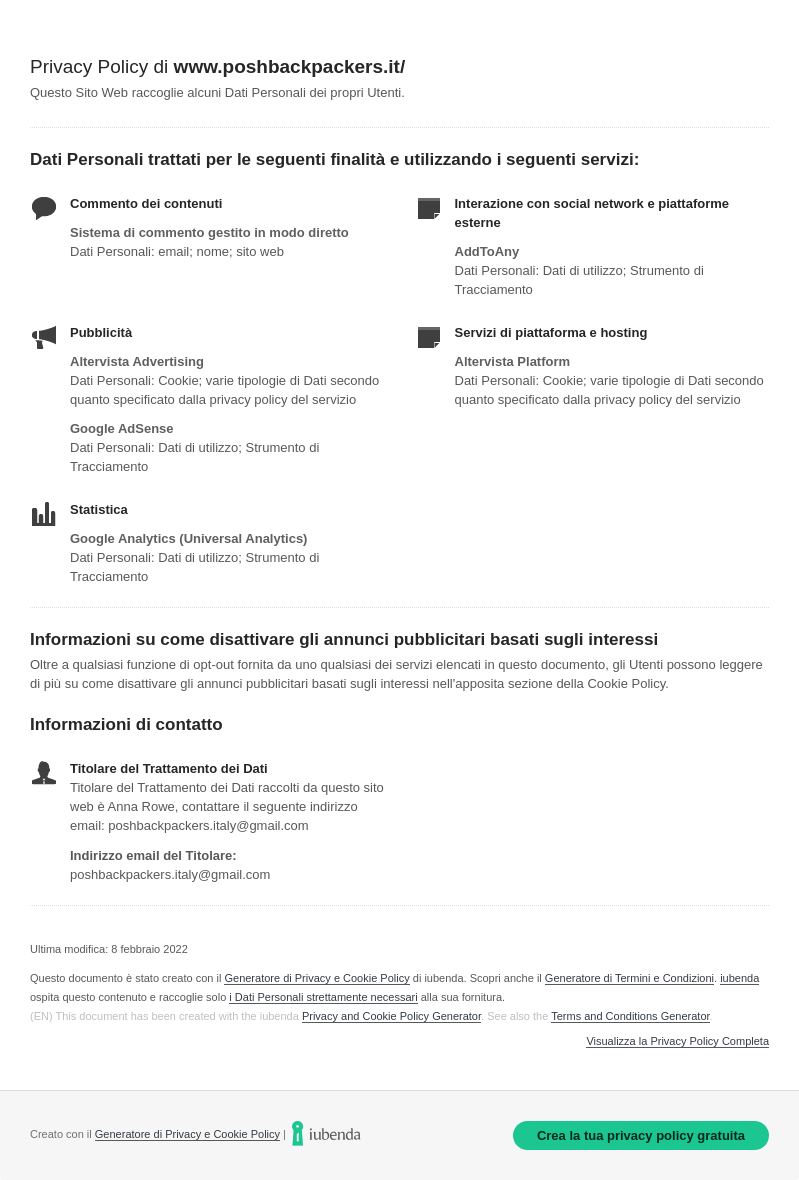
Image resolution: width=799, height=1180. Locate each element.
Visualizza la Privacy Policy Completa (677, 1041)
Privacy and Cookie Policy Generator (391, 1016)
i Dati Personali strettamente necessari (323, 997)
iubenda (739, 978)
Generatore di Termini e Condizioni (629, 978)
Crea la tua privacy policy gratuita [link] (641, 1135)
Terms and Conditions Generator (630, 1016)
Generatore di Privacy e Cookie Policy (316, 978)
